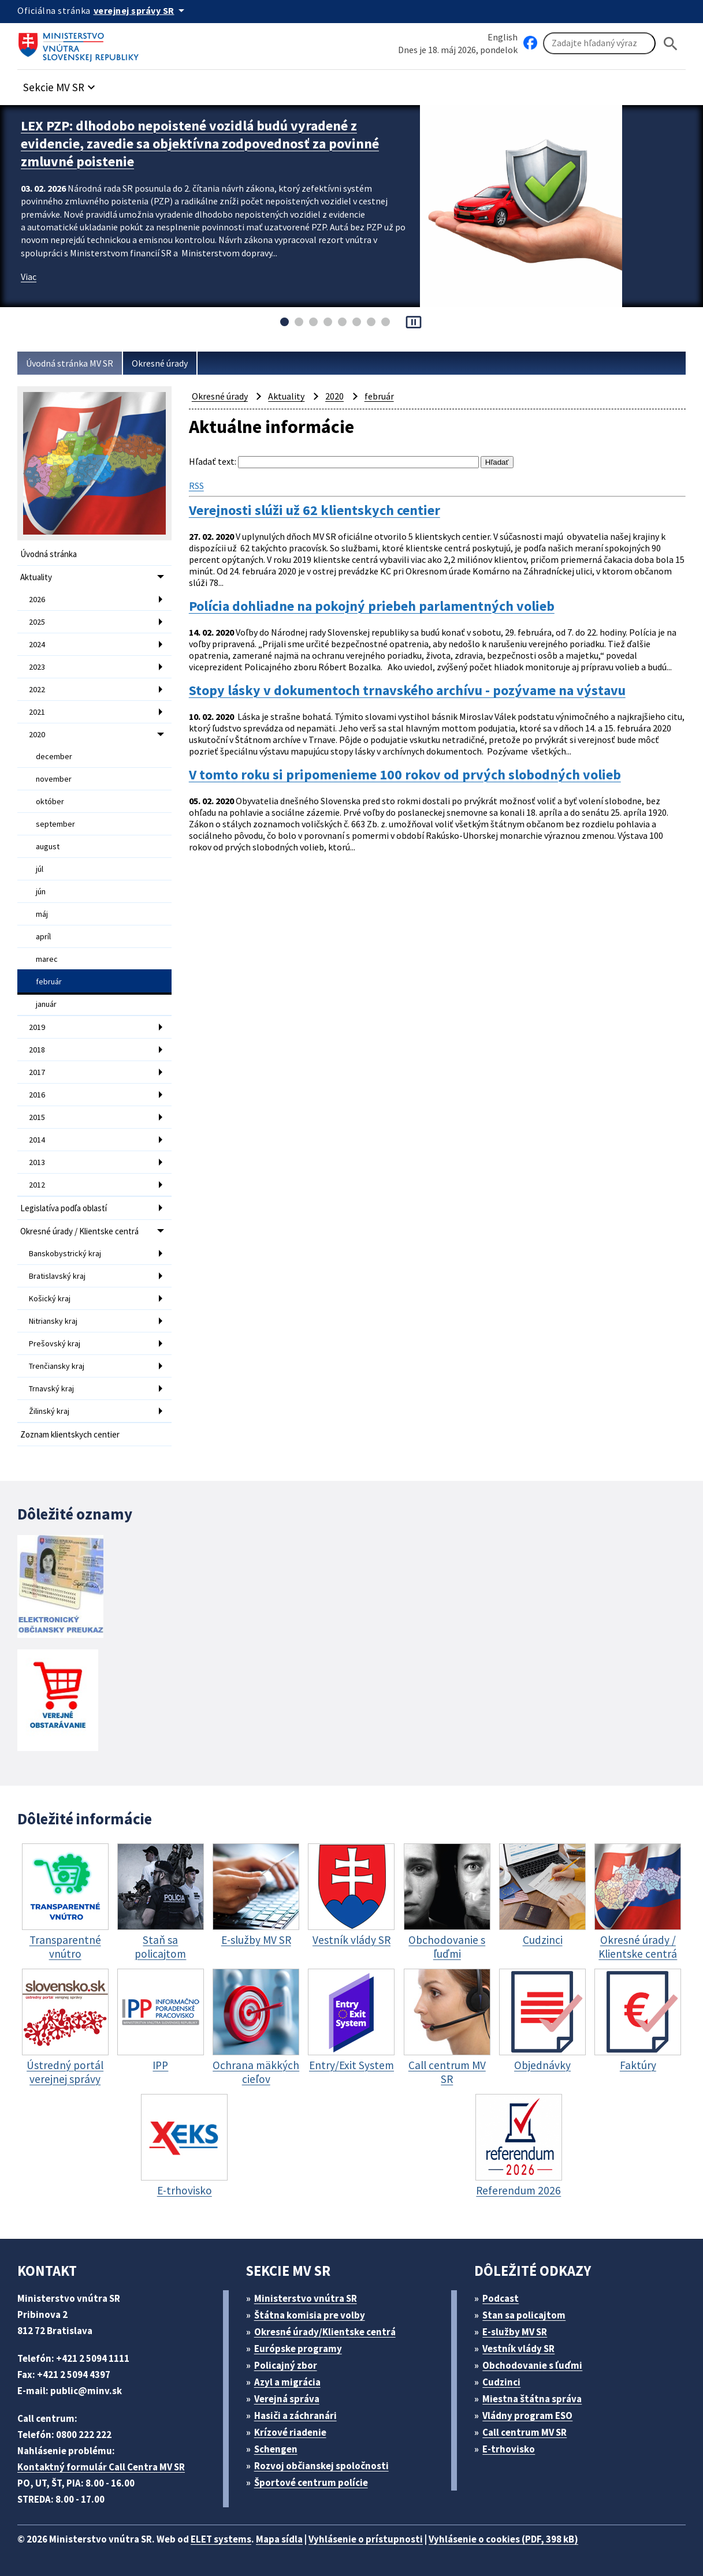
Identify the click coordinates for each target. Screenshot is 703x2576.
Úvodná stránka (48, 553)
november (54, 779)
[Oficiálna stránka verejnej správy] (141, 10)
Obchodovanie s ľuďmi (532, 2365)
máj (42, 914)
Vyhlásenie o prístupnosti (365, 2539)
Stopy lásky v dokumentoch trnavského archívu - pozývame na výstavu (407, 690)
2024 (37, 644)
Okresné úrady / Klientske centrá (79, 1231)
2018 (37, 1049)
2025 (37, 622)
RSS (196, 485)
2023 (37, 667)
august (47, 846)
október (50, 801)
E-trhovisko (508, 2449)
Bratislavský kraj (57, 1276)
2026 (37, 599)
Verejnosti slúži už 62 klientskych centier (314, 510)
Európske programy (298, 2348)
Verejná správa (286, 2398)
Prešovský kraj (54, 1343)
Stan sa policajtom (524, 2315)
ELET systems (221, 2539)
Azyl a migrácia (287, 2382)
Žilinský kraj (49, 1411)
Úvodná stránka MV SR (69, 363)
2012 (37, 1184)
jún (41, 891)
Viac (28, 276)
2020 (37, 734)
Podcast (500, 2298)
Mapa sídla (279, 2539)
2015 (37, 1117)
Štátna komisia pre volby (309, 2315)
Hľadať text (212, 461)
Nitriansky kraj (53, 1321)
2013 (37, 1162)
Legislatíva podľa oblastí (63, 1208)
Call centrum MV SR (524, 2432)
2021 (37, 712)
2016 (37, 1094)
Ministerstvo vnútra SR (305, 2298)
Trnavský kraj (51, 1388)
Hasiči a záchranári (295, 2415)
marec (47, 959)
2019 (37, 1027)
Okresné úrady (160, 363)
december (54, 756)
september (55, 824)
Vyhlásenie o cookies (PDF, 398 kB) (503, 2539)
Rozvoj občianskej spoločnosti (321, 2465)
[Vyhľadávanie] (599, 43)
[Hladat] (671, 43)
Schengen (275, 2449)
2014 (37, 1139)
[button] (61, 84)
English (503, 37)
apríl (43, 936)
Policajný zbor (285, 2365)
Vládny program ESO (527, 2415)
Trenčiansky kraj (56, 1366)
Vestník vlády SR (518, 2348)
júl (39, 869)
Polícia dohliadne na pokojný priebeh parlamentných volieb (372, 606)
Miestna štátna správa (532, 2398)
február (49, 981)
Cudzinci (501, 2382)
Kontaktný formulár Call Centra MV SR (101, 2467)
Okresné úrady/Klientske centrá (325, 2331)
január (46, 1004)
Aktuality (36, 577)
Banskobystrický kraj (65, 1253)
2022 (37, 689)
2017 (37, 1072)
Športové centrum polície (311, 2482)
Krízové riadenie (290, 2432)
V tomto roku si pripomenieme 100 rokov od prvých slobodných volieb (405, 774)
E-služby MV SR (514, 2331)
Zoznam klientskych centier (70, 1434)
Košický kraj (49, 1298)
